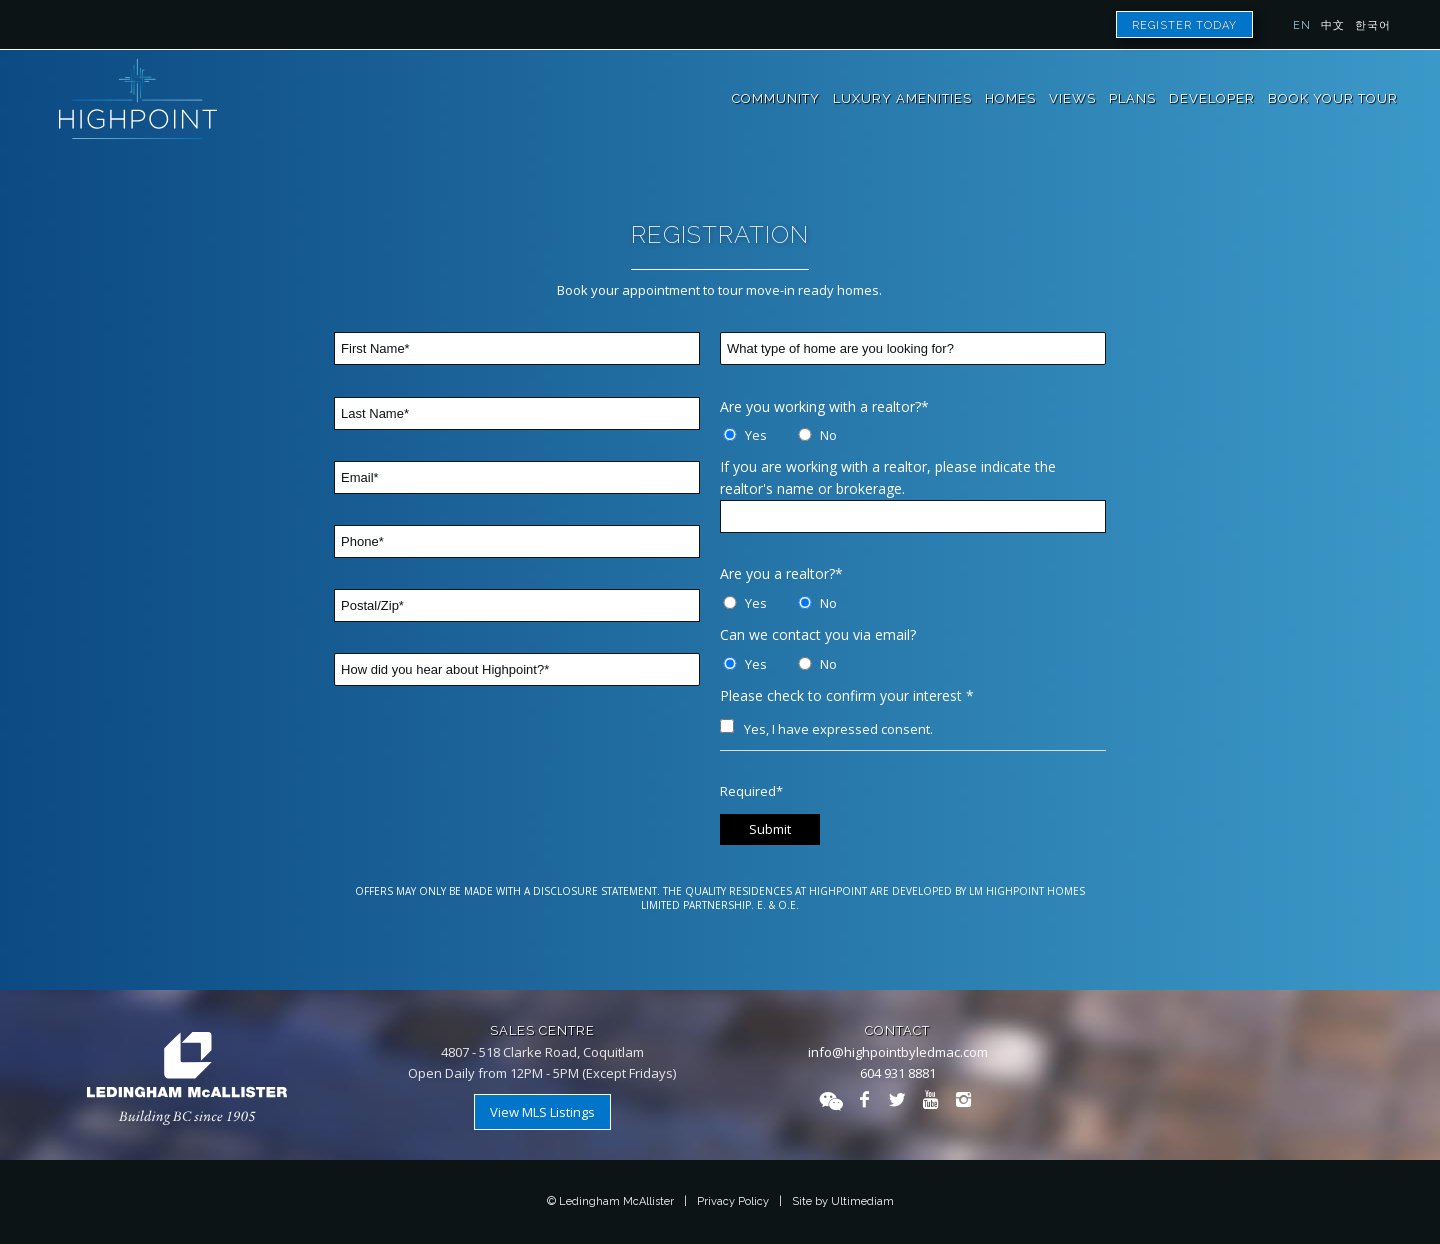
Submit (770, 829)
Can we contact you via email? (818, 634)
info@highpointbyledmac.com (898, 1052)
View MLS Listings (542, 1112)
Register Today (1184, 25)
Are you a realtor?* (781, 573)
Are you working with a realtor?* (824, 406)
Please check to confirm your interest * (847, 695)
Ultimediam (862, 1201)
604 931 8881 (898, 1073)
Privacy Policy (733, 1201)
